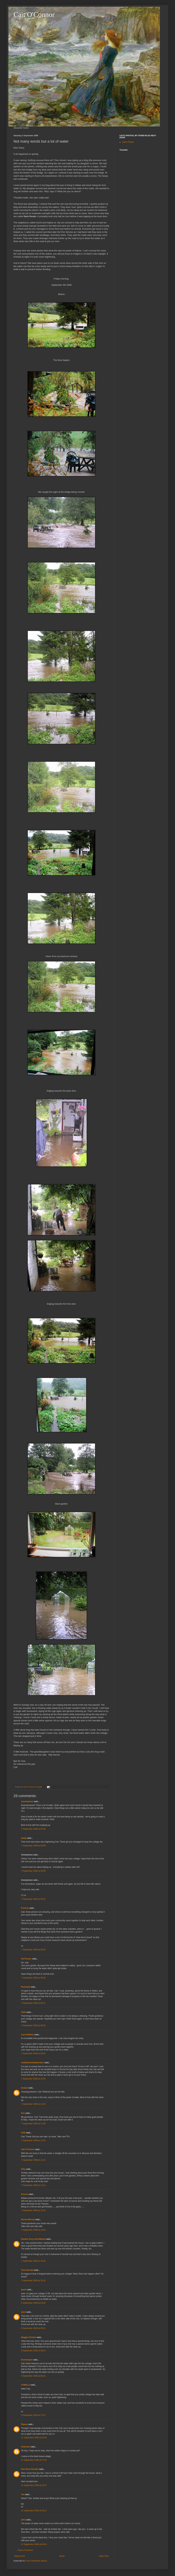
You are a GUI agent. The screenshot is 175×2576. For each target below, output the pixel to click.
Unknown (25, 2447)
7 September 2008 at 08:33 (33, 2025)
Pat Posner (26, 1959)
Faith (23, 2012)
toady (23, 1838)
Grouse (24, 2194)
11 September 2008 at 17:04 (34, 2460)
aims (23, 2520)
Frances (25, 1908)
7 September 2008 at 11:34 (33, 2104)
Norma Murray (28, 2219)
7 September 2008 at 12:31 (33, 2160)
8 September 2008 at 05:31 (33, 2328)
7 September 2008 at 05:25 (33, 1899)
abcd (23, 2312)
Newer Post (19, 2556)
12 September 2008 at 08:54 (34, 2544)
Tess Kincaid (27, 2270)
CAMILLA (25, 2385)
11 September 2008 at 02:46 (34, 2437)
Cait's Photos (128, 142)
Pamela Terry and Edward (33, 2239)
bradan (24, 2088)
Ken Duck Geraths (30, 2469)
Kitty (23, 2169)
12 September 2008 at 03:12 (34, 2510)
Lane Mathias (27, 2034)
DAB (23, 2133)
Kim (23, 2113)
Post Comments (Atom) (36, 2561)
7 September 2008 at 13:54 (33, 2230)
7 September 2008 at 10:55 (33, 2079)
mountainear (27, 1801)
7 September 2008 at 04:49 (33, 1829)
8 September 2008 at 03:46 (33, 2303)
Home (62, 2556)
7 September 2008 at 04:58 (33, 1845)
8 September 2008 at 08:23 (33, 2350)
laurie (23, 2289)
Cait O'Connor (34, 14)
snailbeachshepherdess (32, 2062)
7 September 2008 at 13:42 (33, 2210)
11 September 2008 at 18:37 (34, 2485)
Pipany (24, 2424)
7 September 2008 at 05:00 (33, 1871)
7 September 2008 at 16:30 (33, 2261)
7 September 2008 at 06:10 (33, 1949)
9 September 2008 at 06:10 (33, 2376)
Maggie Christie (28, 2337)
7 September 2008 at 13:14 (33, 2185)
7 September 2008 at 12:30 (33, 2140)
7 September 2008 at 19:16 (33, 2280)
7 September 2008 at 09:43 (33, 2053)
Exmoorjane (27, 2360)
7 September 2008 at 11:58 (33, 2123)
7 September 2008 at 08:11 (33, 2003)
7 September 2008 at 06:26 (33, 1978)
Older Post (104, 2556)
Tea (22, 2494)
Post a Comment (25, 2550)
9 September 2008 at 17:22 (33, 2415)
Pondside (25, 1987)
